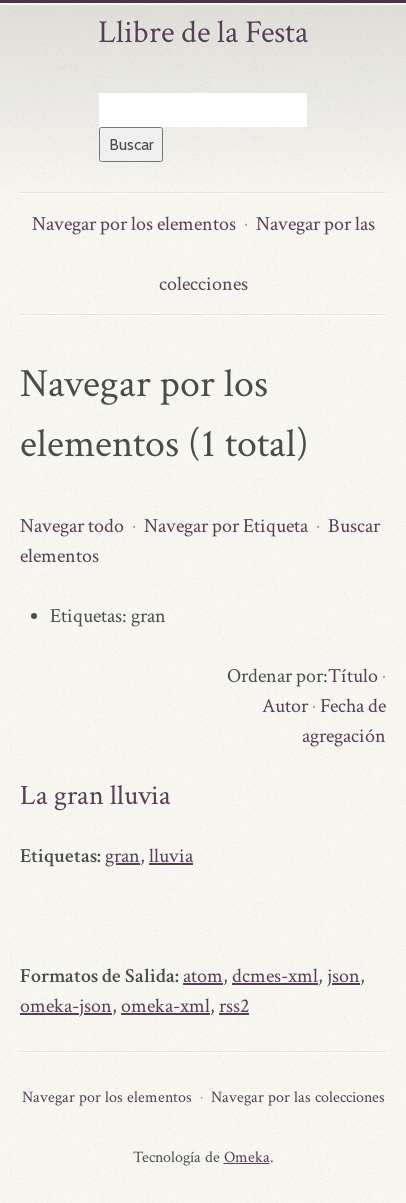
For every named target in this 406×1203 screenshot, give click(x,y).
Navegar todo (72, 526)
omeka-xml (165, 1006)
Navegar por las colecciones (298, 1097)
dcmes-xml (275, 976)
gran (122, 856)
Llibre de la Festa (203, 32)
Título (353, 676)
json (343, 976)
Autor (285, 706)
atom (203, 976)
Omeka (247, 1157)
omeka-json (66, 1006)
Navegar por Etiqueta (226, 526)
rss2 (234, 1006)
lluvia (171, 856)
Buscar (131, 144)
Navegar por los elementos (134, 224)
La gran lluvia (95, 795)
